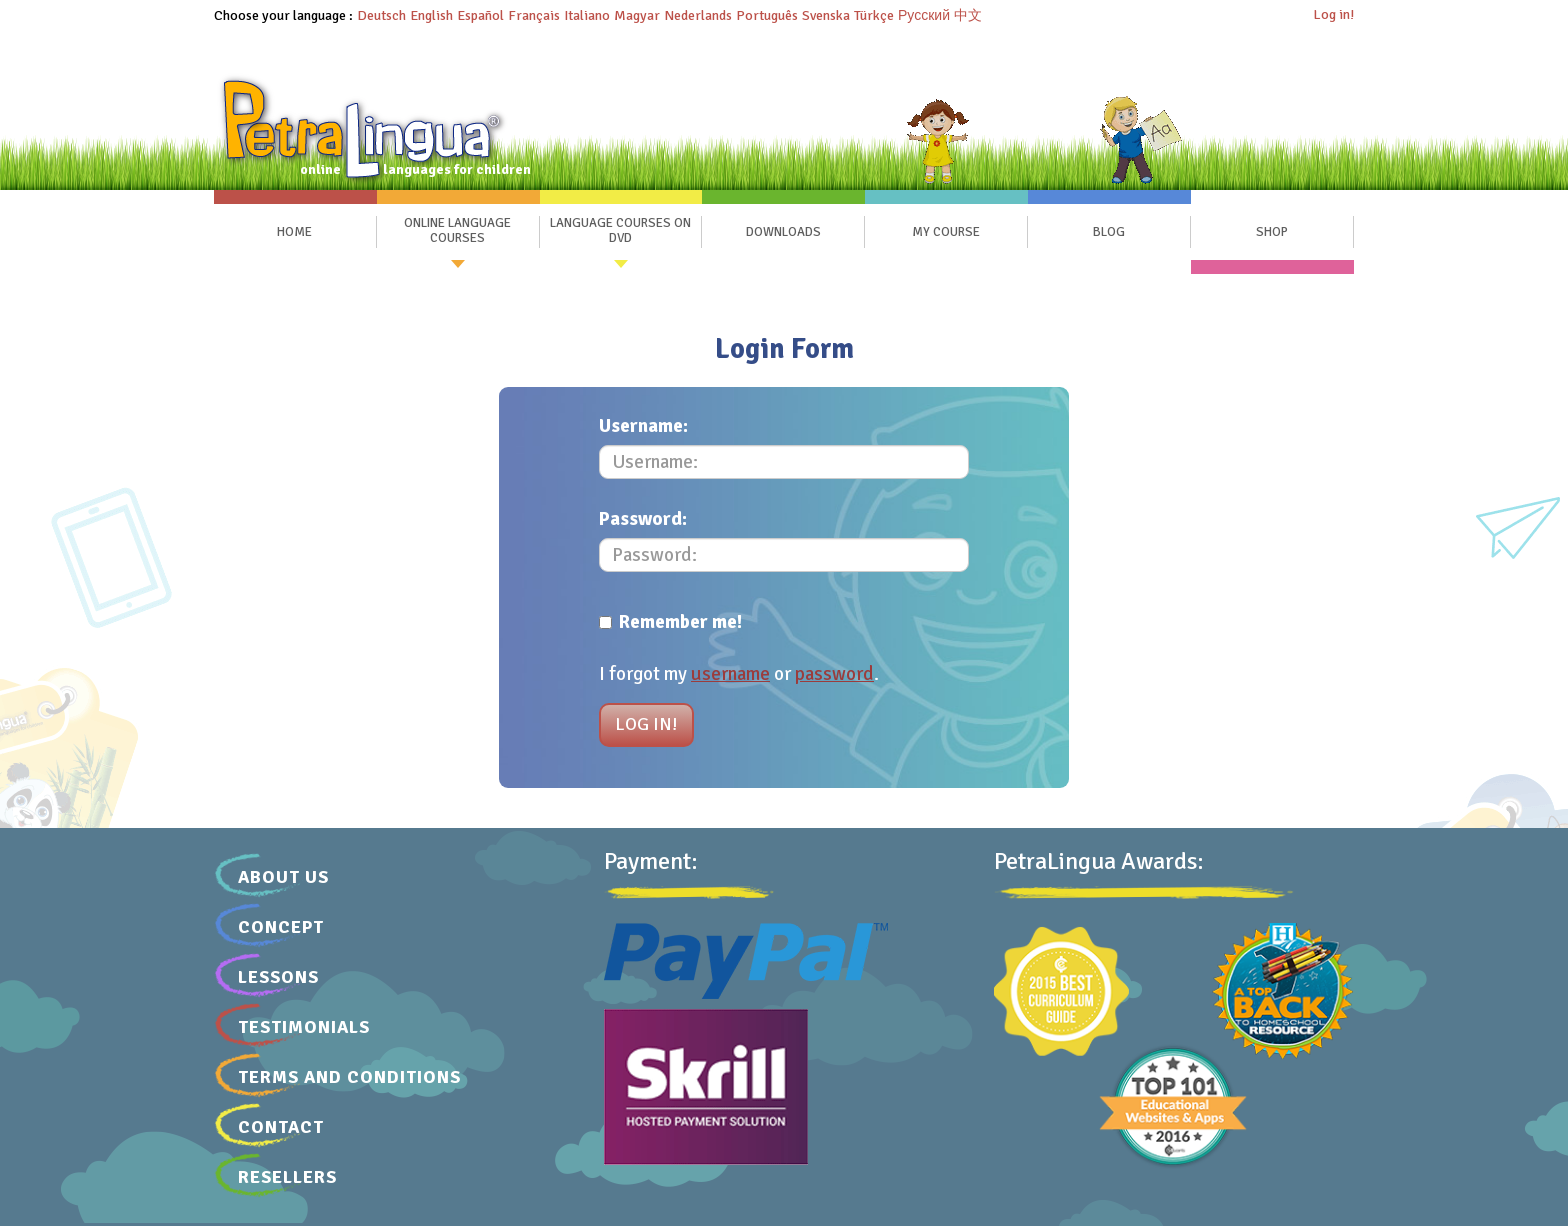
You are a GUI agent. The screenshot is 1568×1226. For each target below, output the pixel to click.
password (834, 674)
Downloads (783, 232)
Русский (924, 15)
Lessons (278, 977)
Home (294, 232)
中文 (968, 15)
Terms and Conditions (349, 1077)
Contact (281, 1127)
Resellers (287, 1177)
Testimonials (304, 1027)
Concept (281, 927)
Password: (643, 519)
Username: (643, 426)
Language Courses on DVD (620, 231)
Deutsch (381, 15)
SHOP (1272, 232)
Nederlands (698, 15)
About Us (283, 877)
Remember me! (670, 622)
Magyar (637, 15)
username (730, 674)
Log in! (1333, 14)
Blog (1109, 232)
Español (480, 15)
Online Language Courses (457, 231)
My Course (946, 232)
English (431, 15)
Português (767, 15)
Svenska (826, 15)
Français (534, 15)
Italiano (587, 15)
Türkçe (874, 15)
